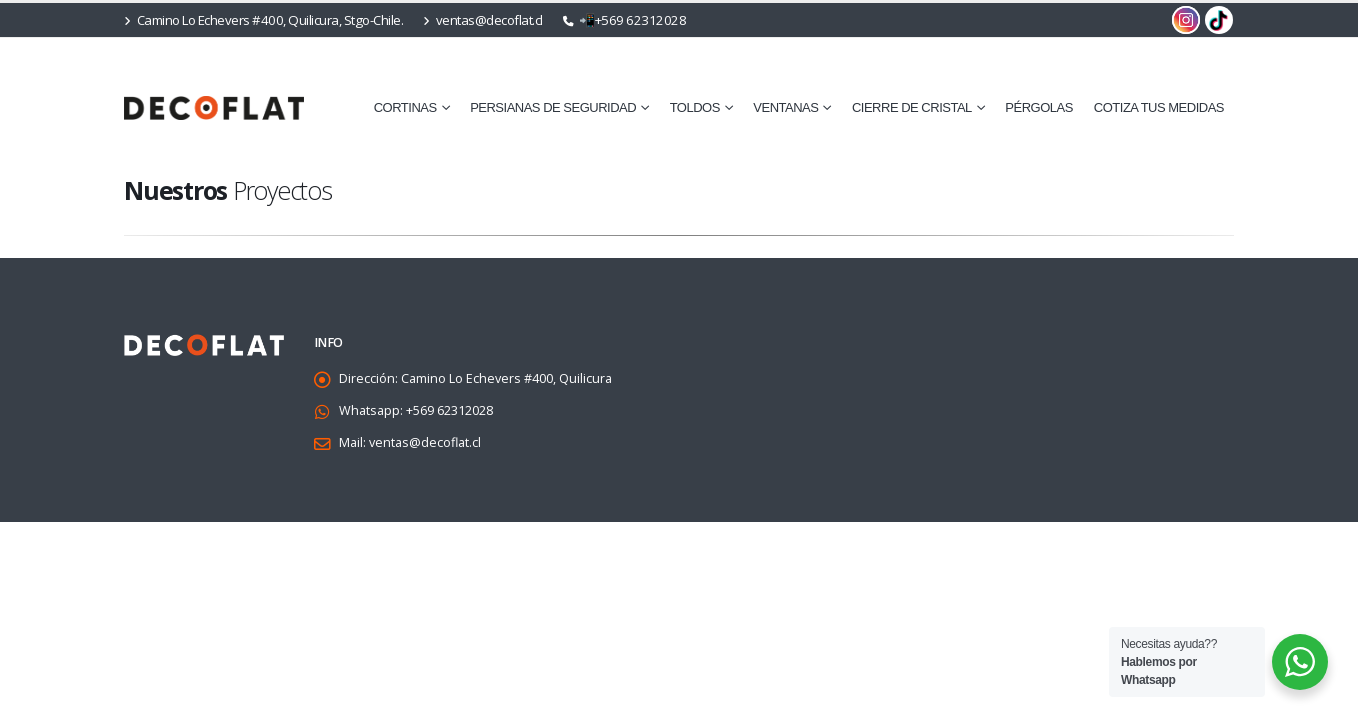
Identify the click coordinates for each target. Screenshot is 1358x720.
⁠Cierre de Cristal (912, 107)
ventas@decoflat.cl (483, 20)
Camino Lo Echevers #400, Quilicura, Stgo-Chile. (263, 20)
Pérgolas (1039, 107)
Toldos (695, 107)
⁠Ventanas (785, 107)
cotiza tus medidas (1159, 107)
